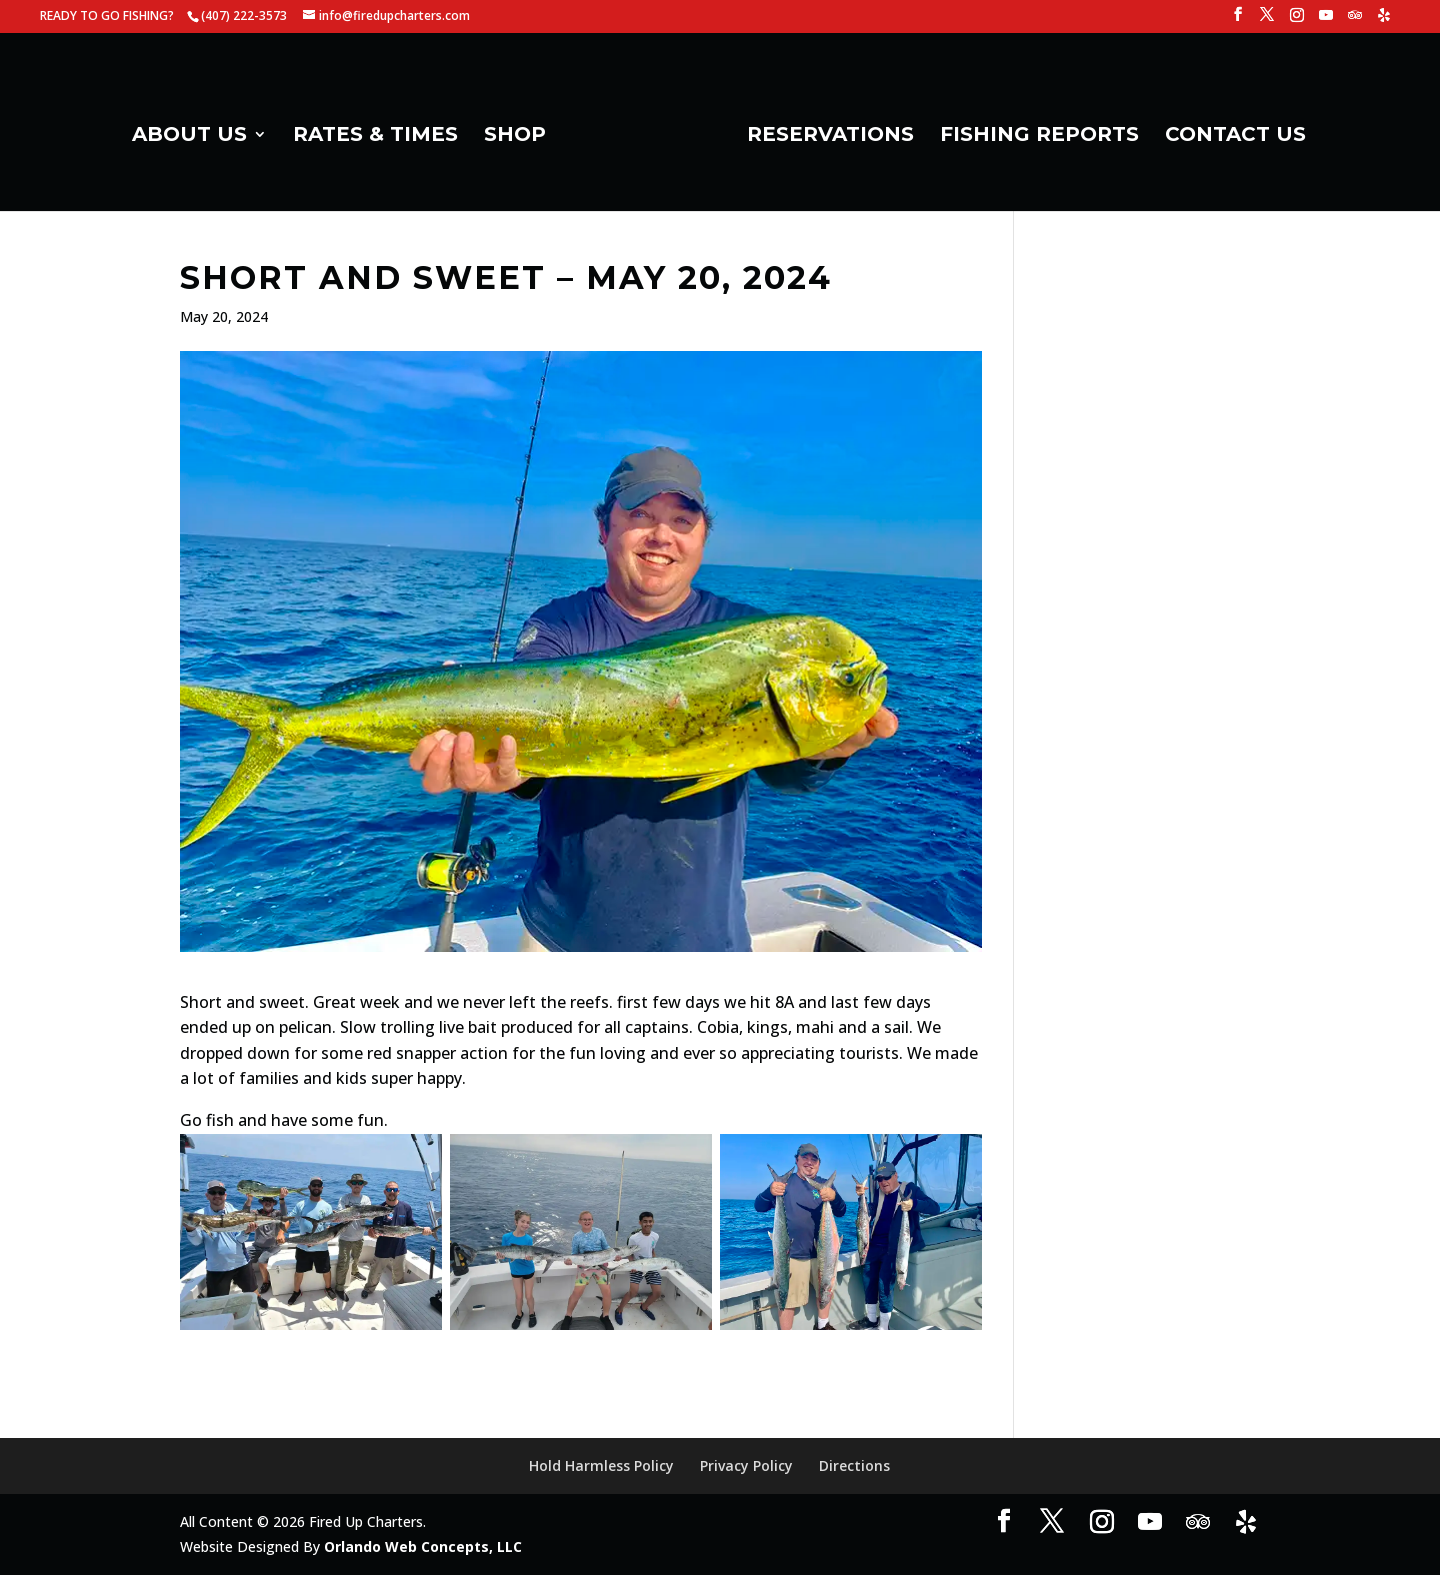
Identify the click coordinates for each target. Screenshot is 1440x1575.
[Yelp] (1384, 20)
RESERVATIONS (823, 130)
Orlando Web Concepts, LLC (423, 1546)
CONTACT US (1228, 130)
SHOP (522, 130)
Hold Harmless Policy (601, 1465)
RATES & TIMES (382, 130)
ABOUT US (196, 130)
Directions (854, 1465)
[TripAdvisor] (1355, 20)
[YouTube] (1326, 20)
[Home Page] (645, 136)
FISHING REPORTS (1032, 130)
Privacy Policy (746, 1465)
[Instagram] (1297, 20)
